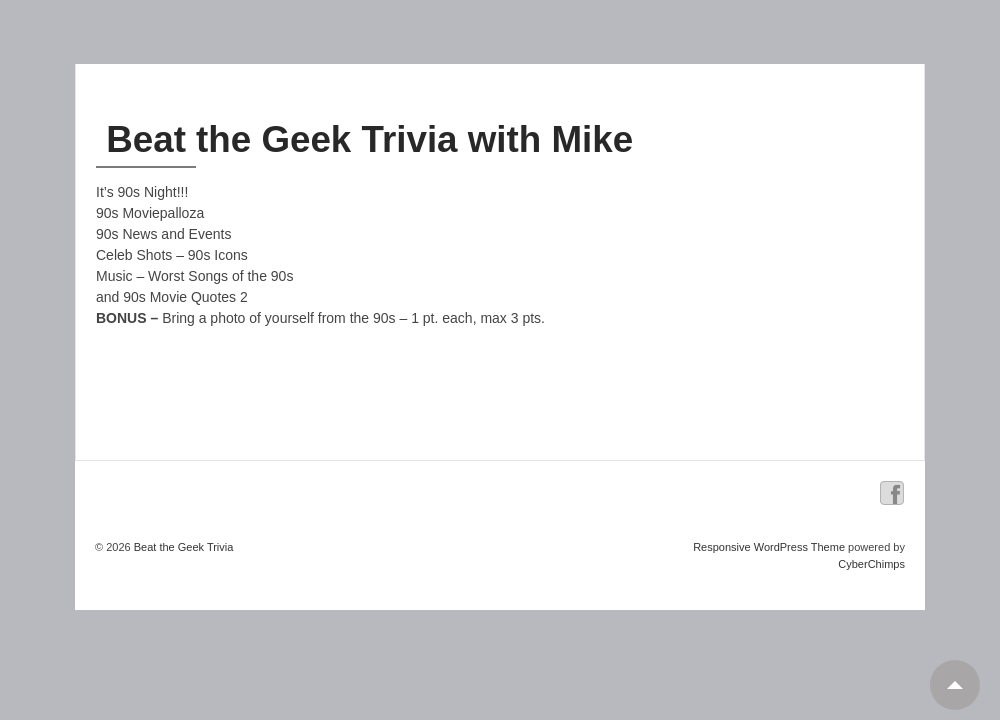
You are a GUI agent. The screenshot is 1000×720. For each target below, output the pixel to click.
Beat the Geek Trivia (182, 547)
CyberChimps (871, 564)
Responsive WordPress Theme (769, 547)
